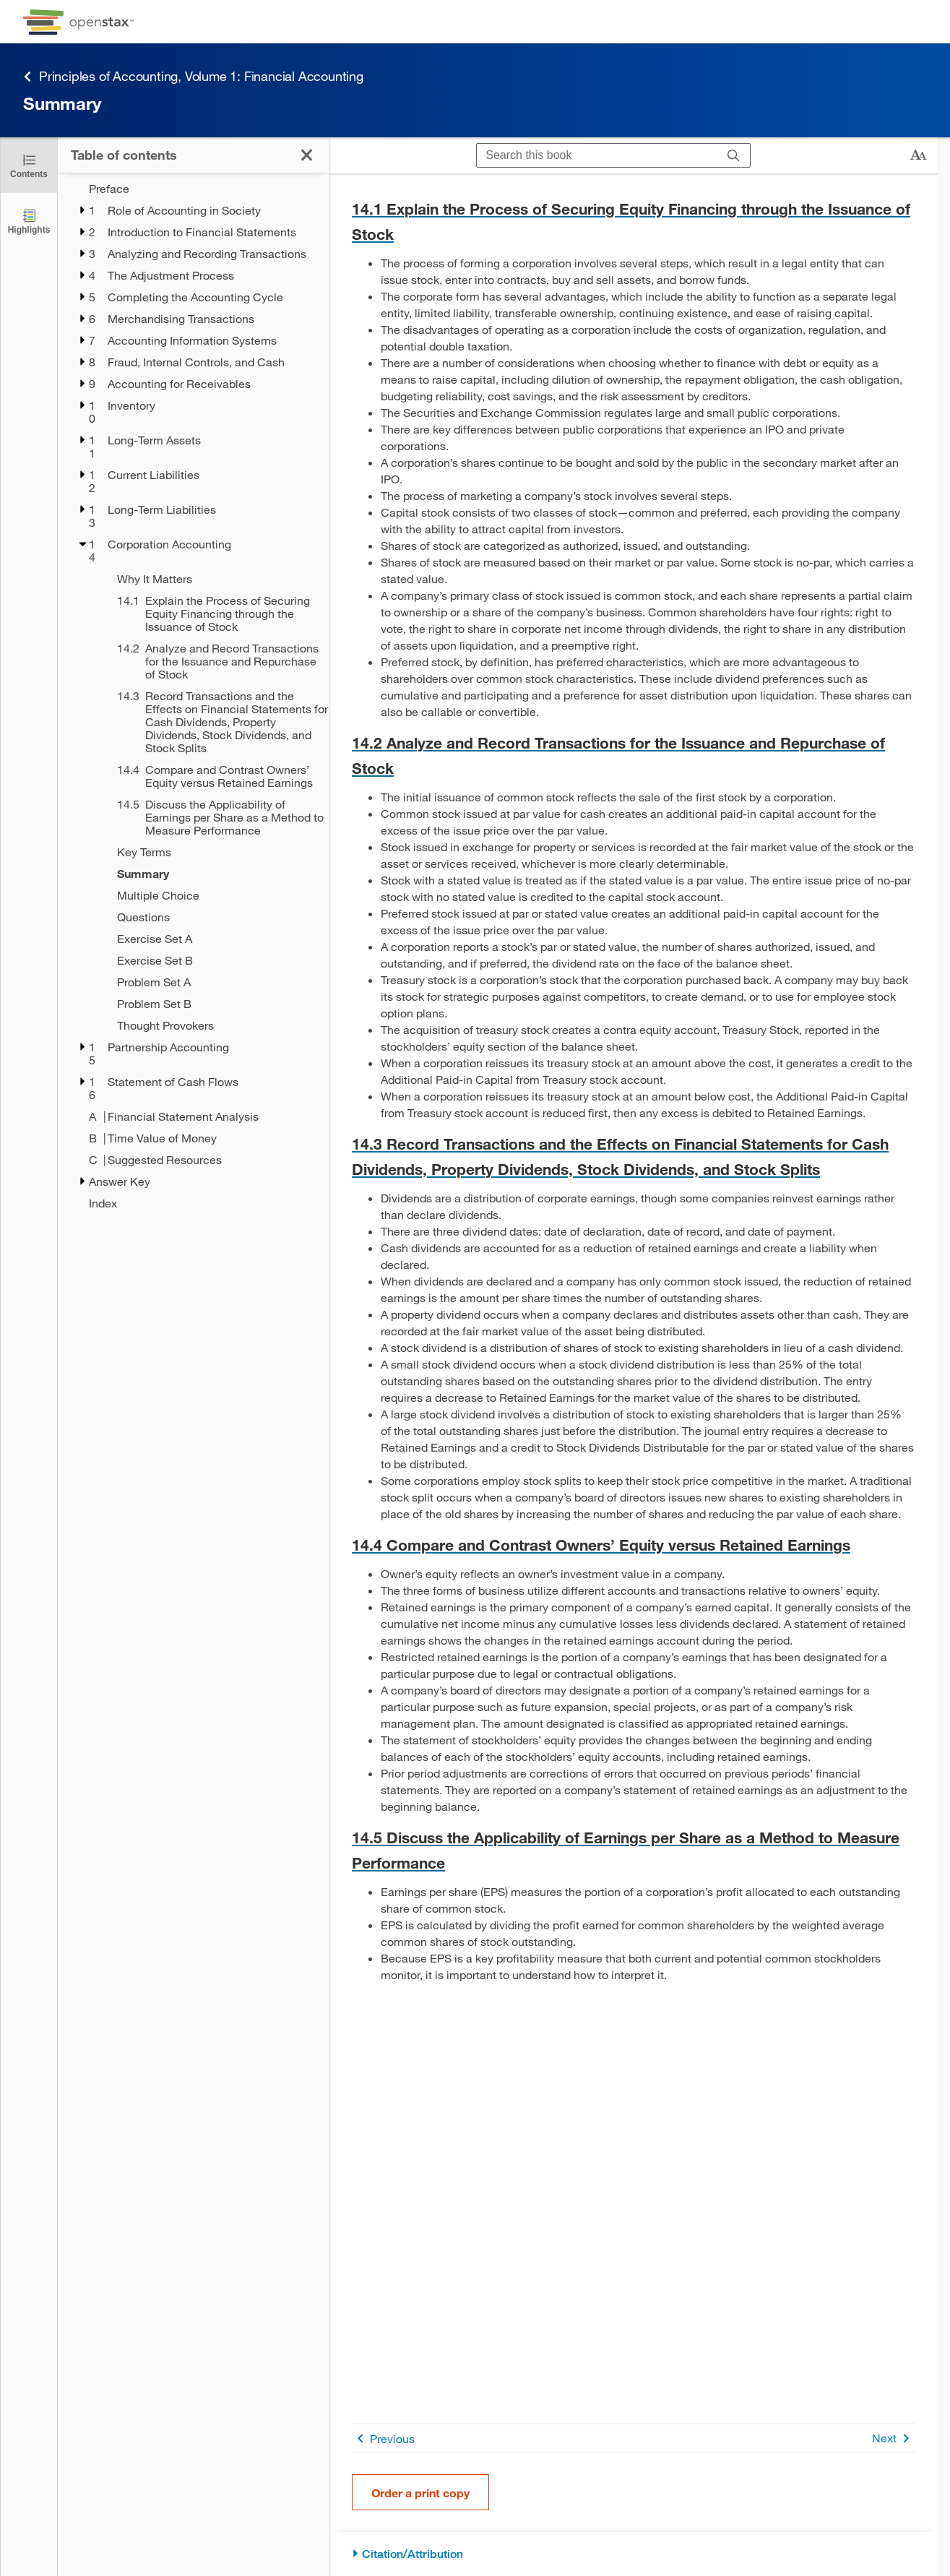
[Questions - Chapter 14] (213, 916)
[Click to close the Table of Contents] (29, 165)
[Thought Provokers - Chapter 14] (213, 1025)
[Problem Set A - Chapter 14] (213, 981)
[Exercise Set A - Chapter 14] (213, 938)
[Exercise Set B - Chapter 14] (213, 960)
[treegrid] (193, 691)
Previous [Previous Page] (383, 2438)
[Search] (733, 155)
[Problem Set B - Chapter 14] (213, 1003)
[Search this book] (597, 155)
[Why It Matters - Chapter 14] (213, 578)
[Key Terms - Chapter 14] (213, 851)
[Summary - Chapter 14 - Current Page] (213, 873)
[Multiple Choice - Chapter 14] (213, 895)
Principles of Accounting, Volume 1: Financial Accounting (193, 76)
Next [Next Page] (893, 2438)
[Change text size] (918, 155)
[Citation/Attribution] (633, 2554)
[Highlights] (29, 221)
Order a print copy (420, 2492)
